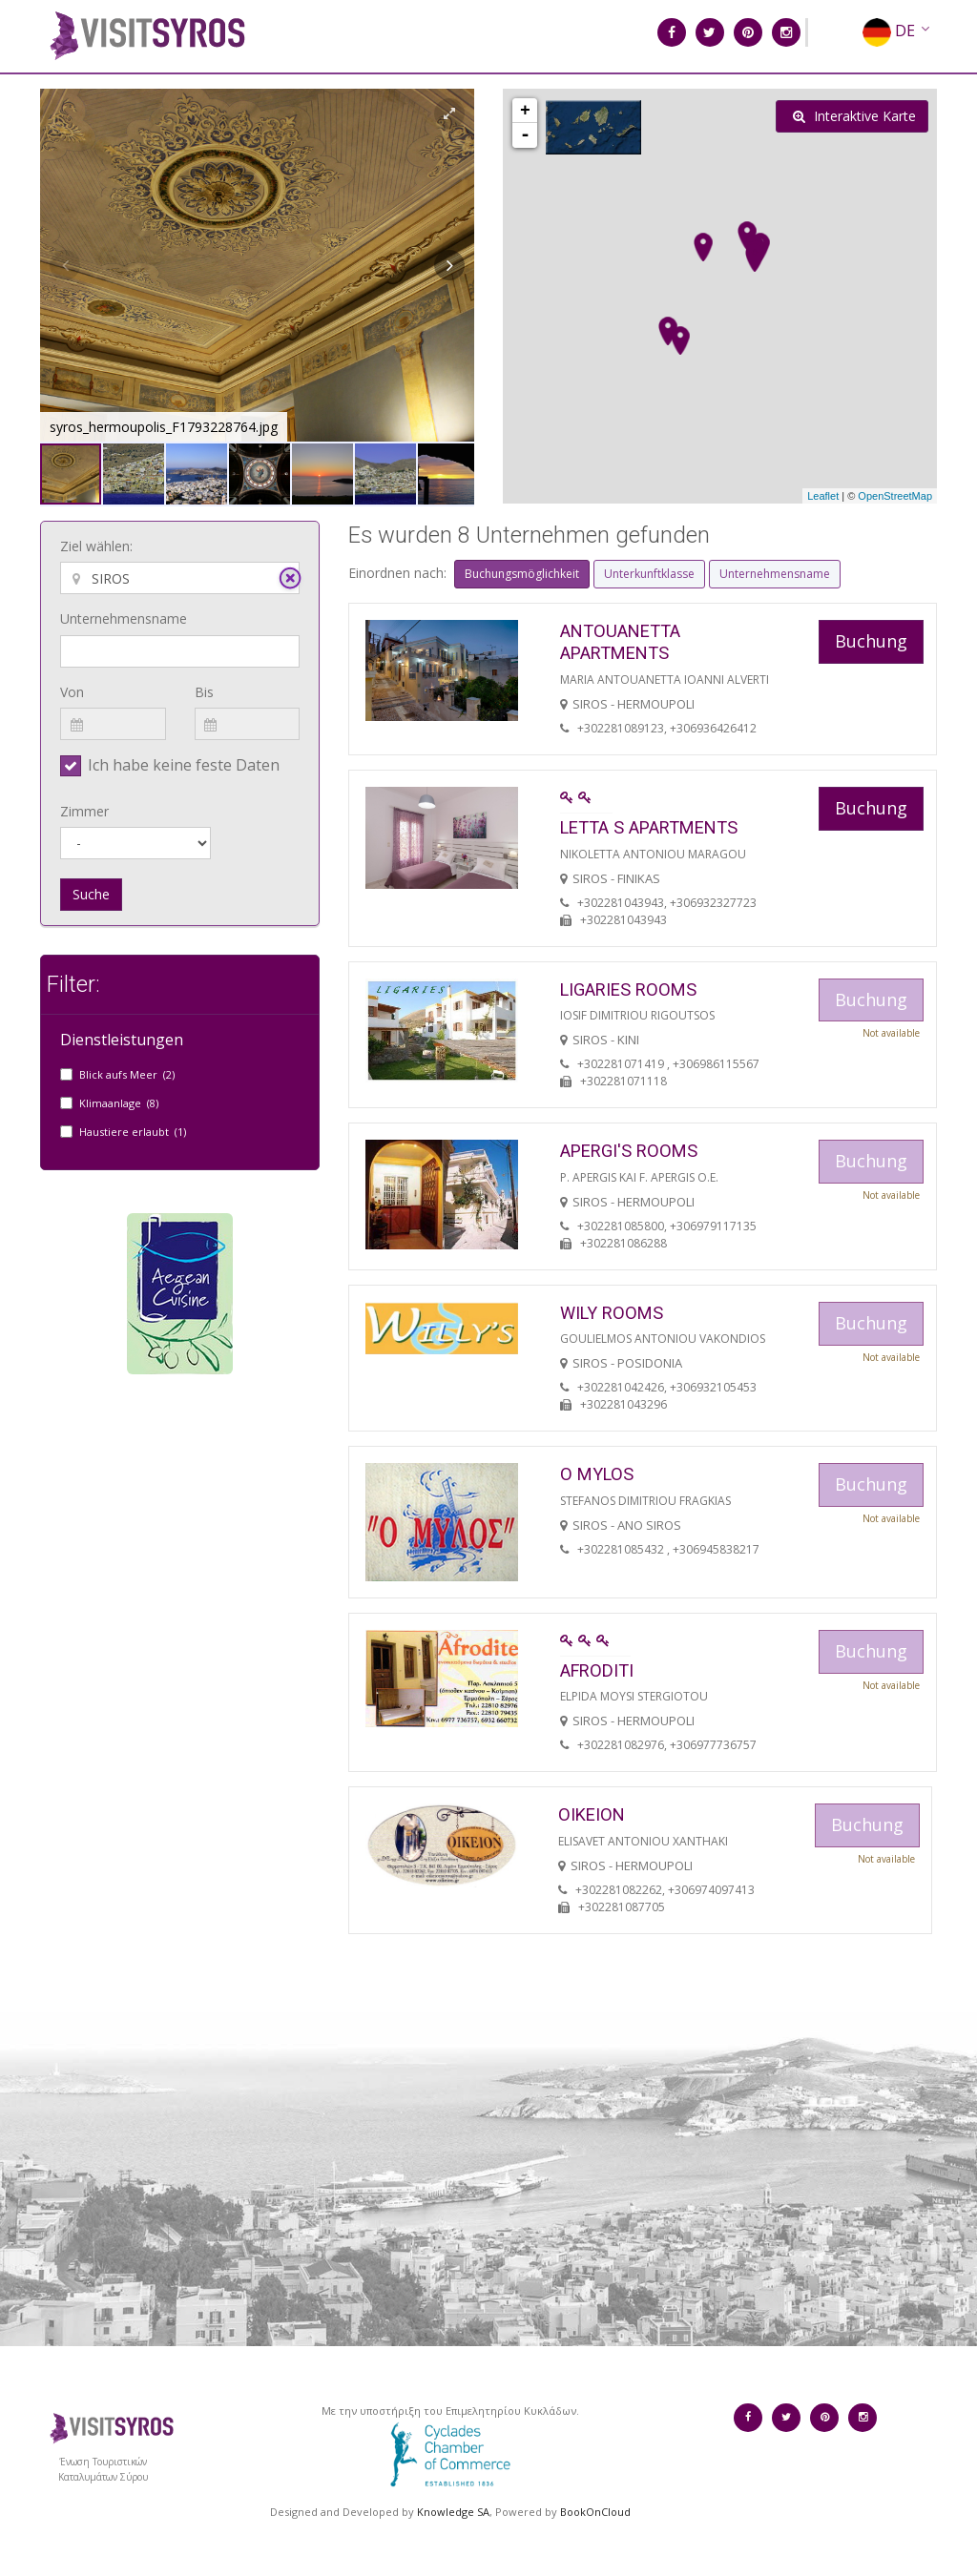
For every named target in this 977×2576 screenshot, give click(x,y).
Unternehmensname (123, 618)
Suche (91, 894)
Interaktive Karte (854, 116)
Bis (204, 692)
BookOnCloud (595, 2511)
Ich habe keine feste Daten (184, 764)
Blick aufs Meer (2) (127, 1074)
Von (72, 692)
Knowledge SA (453, 2511)
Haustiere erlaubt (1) (132, 1131)
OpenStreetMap (895, 496)
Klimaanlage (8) (118, 1103)
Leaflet (823, 496)
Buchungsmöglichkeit (522, 574)
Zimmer (84, 811)
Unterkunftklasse (649, 574)
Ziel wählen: (96, 546)
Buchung (871, 640)
